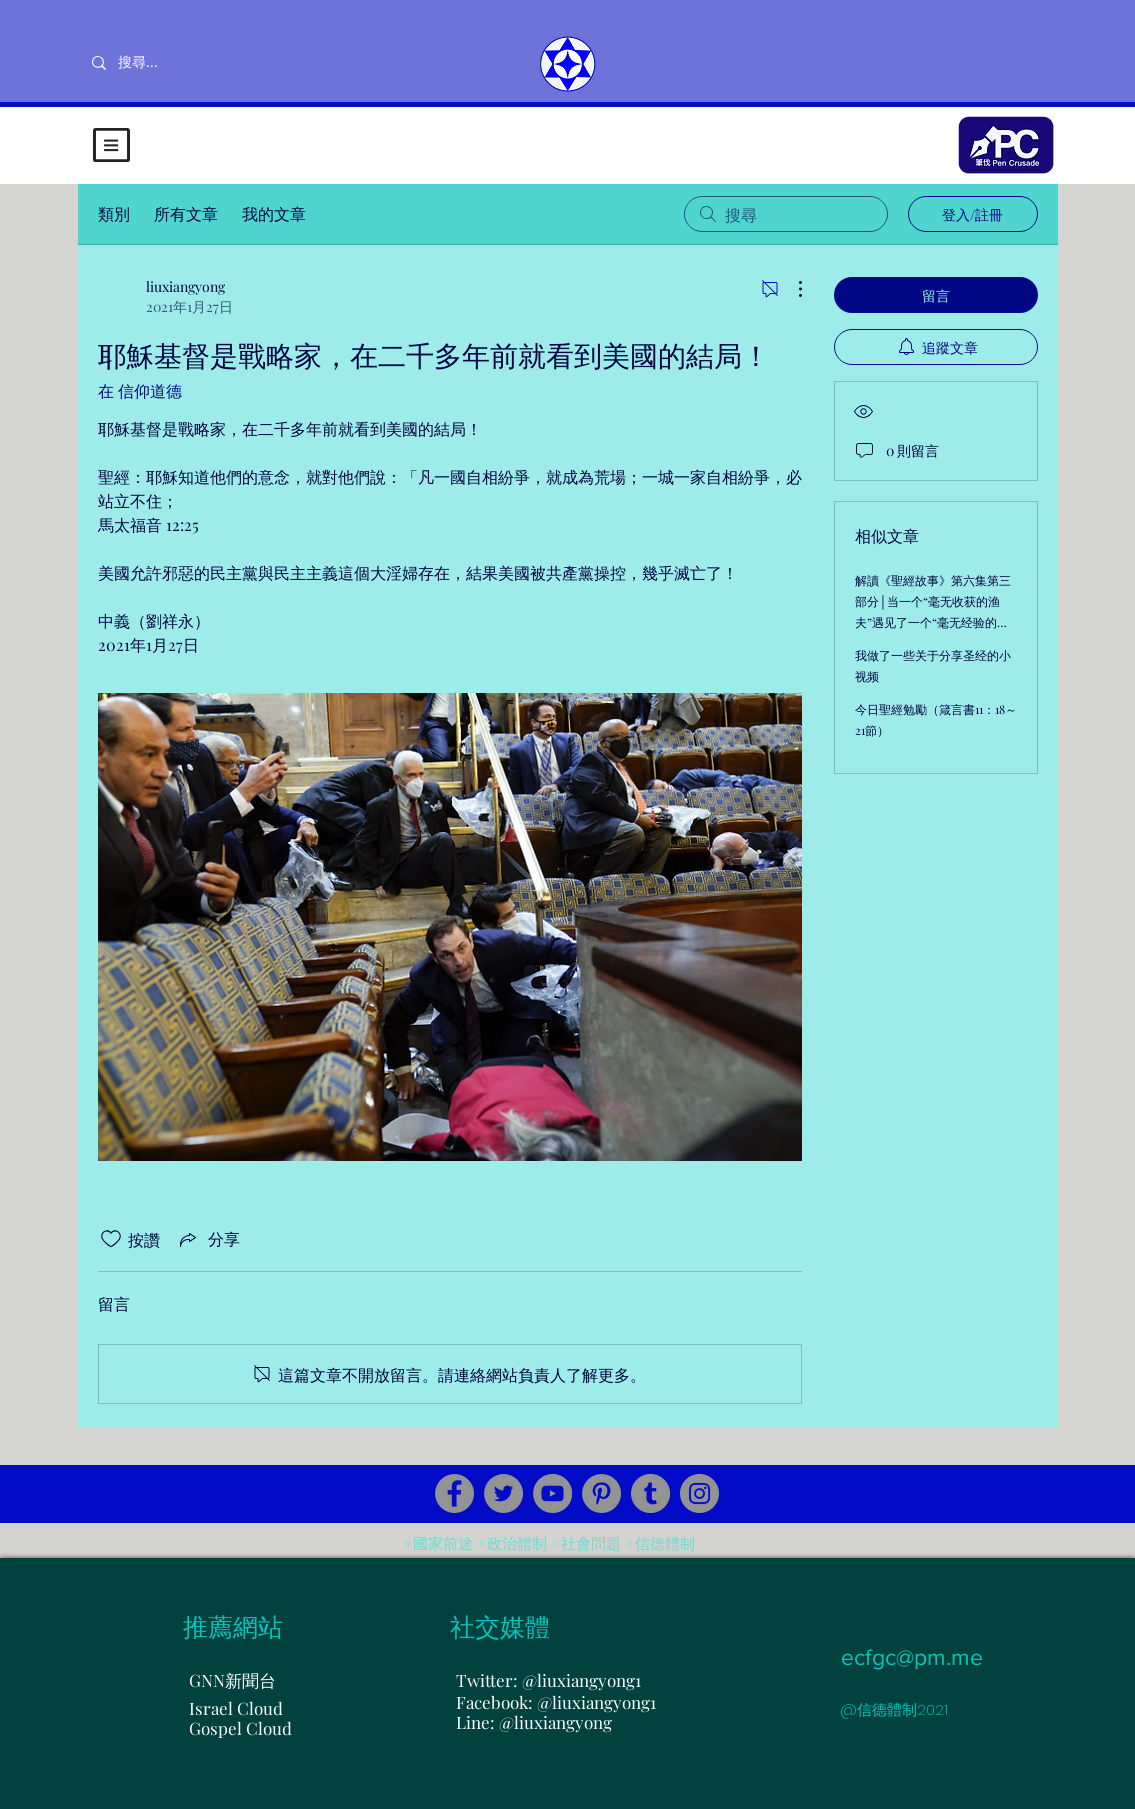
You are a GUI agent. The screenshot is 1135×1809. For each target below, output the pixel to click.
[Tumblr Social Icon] (650, 1493)
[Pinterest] (601, 1493)
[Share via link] (208, 1239)
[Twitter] (503, 1493)
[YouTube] (552, 1493)
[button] (111, 145)
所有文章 (186, 213)
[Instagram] (699, 1493)
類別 (114, 213)
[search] (786, 214)
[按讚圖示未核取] (111, 1239)
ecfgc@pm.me (912, 1657)
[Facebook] (454, 1493)
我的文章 (274, 213)
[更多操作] (790, 289)
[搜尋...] (203, 63)
